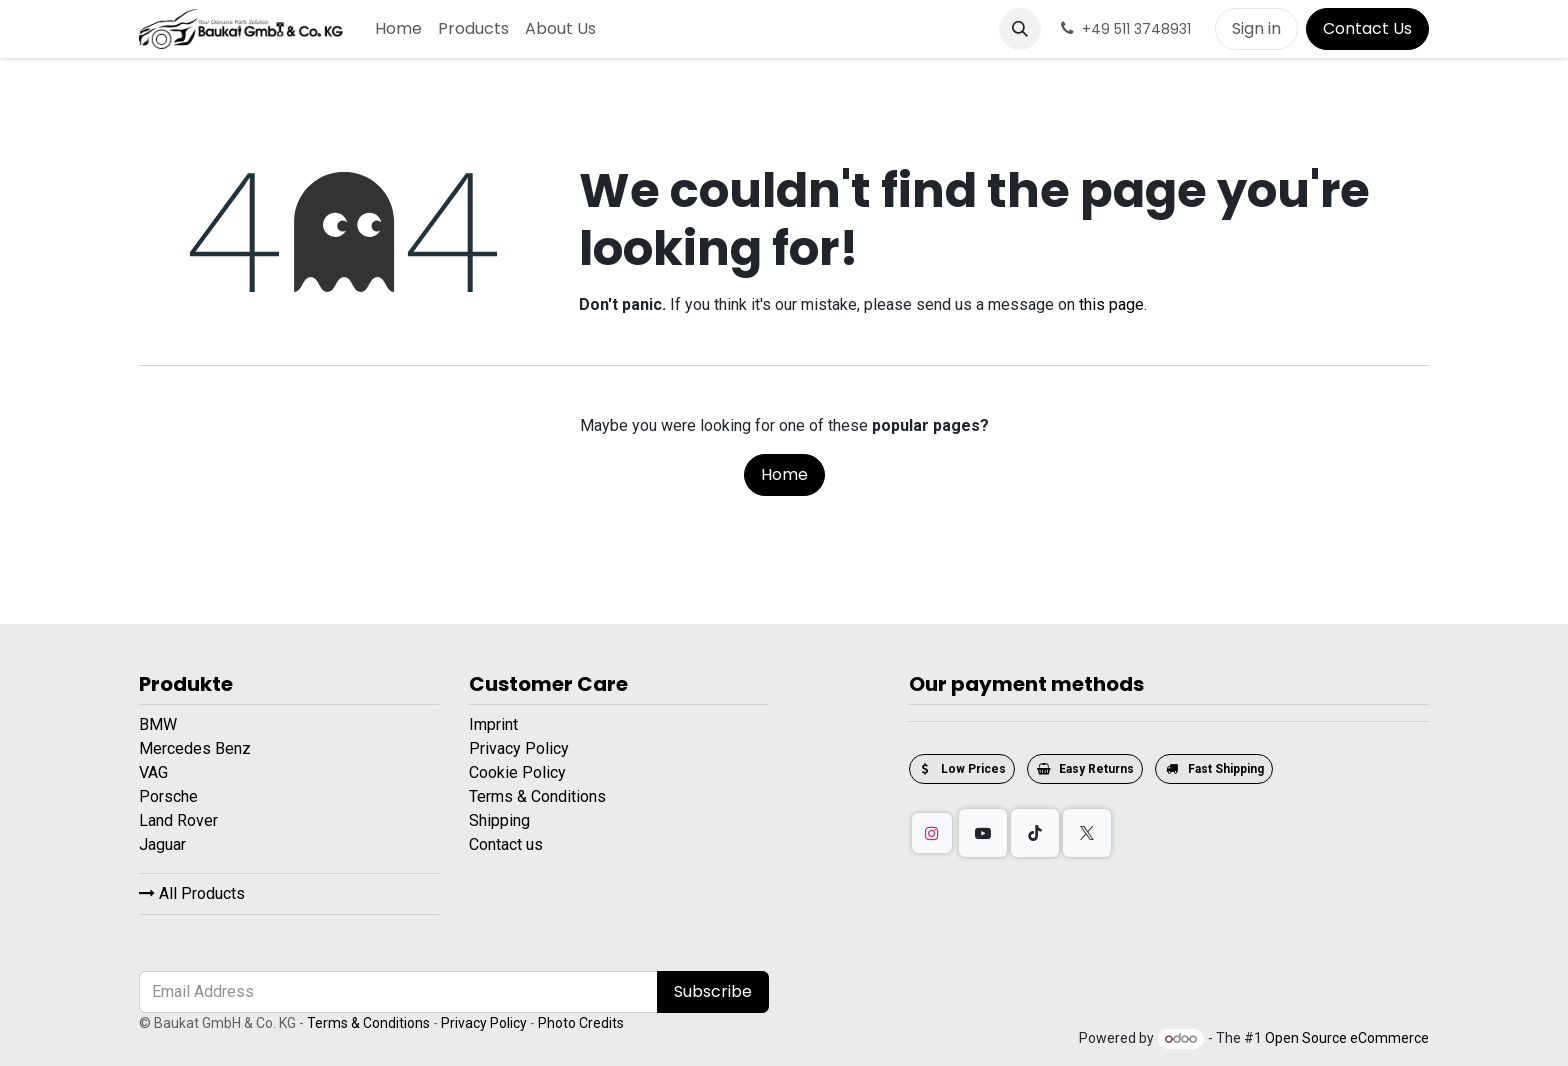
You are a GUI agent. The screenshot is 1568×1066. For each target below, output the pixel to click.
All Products (192, 893)
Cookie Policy (517, 772)
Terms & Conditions (537, 796)
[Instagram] (932, 833)
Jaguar (164, 844)
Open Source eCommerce (1347, 1038)
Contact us (506, 844)
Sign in (1256, 28)
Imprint (493, 724)
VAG (155, 772)
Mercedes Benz (197, 748)
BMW (160, 724)
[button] (1020, 29)
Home (784, 474)
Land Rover (180, 820)
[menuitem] (398, 29)
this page (1111, 304)
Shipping (499, 820)
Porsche (170, 796)
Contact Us (1367, 28)
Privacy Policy (519, 748)
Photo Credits (581, 1023)
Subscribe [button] (713, 991)
